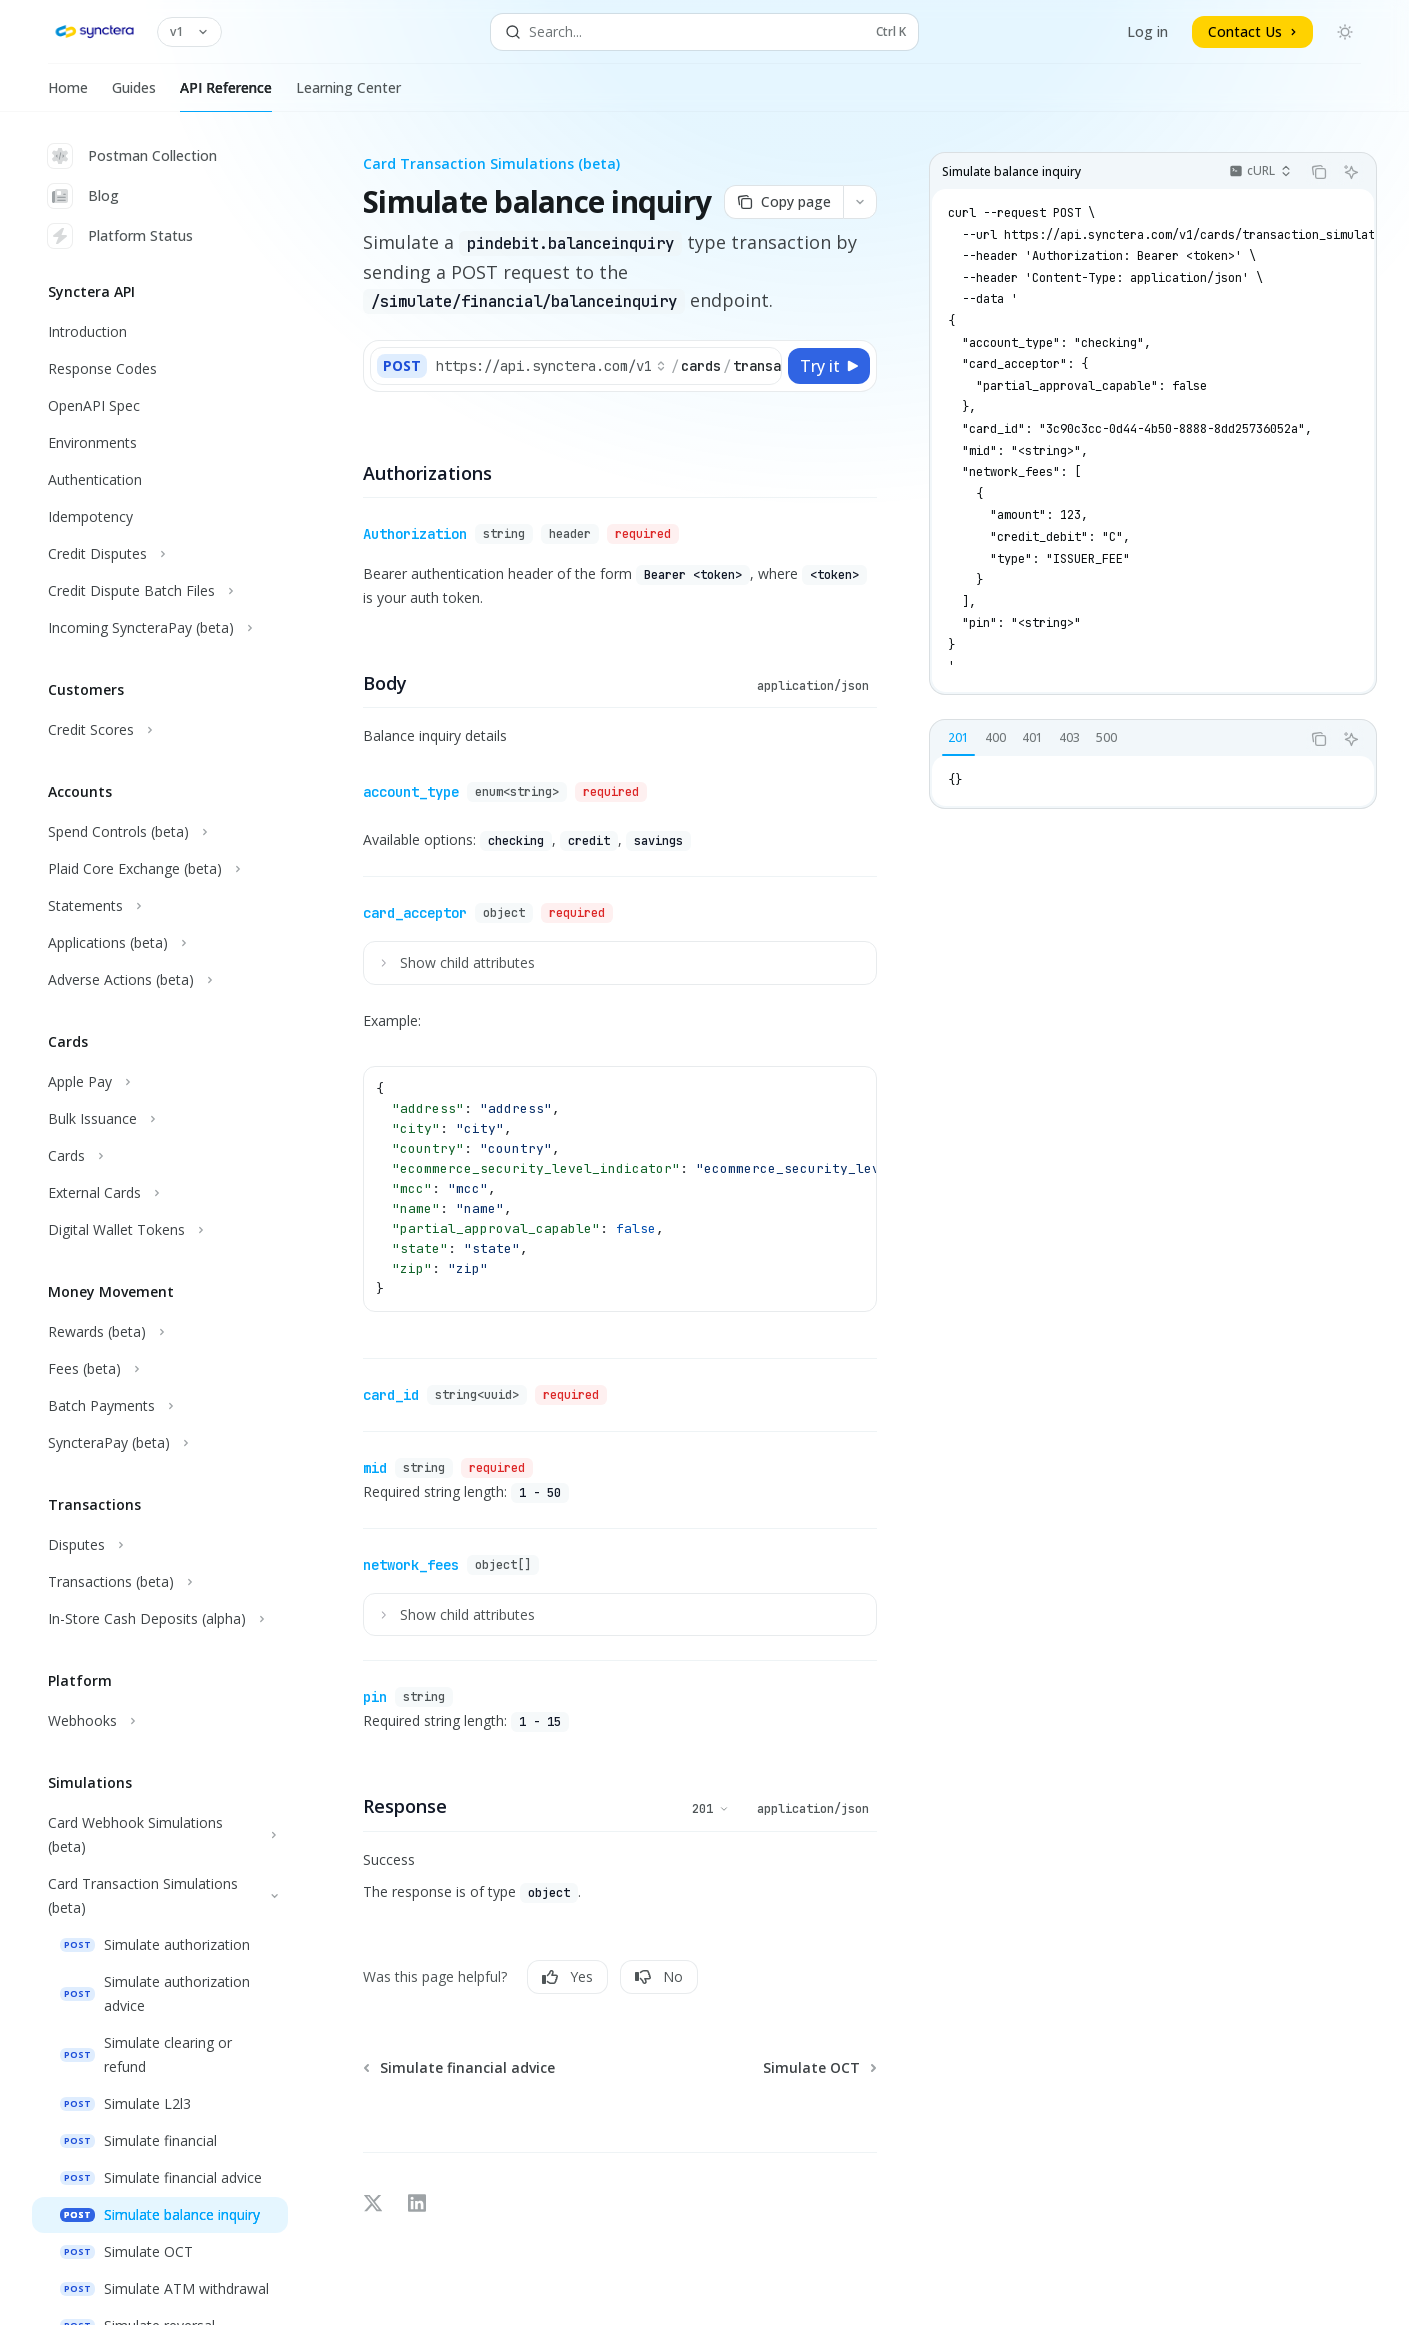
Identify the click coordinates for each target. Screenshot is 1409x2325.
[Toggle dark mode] (1345, 32)
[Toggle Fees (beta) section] (160, 1369)
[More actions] (860, 202)
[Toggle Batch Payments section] (160, 1406)
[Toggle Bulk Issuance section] (160, 1119)
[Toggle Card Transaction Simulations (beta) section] (160, 1896)
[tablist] (1115, 739)
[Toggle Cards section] (160, 1156)
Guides (134, 95)
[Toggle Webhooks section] (160, 1721)
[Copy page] (783, 202)
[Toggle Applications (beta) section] (160, 943)
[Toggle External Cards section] (160, 1193)
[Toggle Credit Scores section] (160, 730)
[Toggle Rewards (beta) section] (160, 1332)
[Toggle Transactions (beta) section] (160, 1582)
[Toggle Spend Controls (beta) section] (160, 832)
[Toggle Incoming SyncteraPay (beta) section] (160, 628)
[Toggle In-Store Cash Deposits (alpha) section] (160, 1619)
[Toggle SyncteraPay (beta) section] (160, 1443)
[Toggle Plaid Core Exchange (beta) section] (160, 869)
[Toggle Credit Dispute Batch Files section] (160, 591)
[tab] (958, 738)
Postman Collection (132, 156)
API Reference (226, 95)
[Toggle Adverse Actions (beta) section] (160, 980)
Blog (83, 196)
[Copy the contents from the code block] (1319, 172)
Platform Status (120, 236)
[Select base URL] (551, 366)
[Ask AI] (1351, 172)
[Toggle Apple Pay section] (160, 1082)
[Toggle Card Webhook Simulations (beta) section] (160, 1835)
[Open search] (704, 32)
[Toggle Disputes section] (160, 1545)
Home (68, 95)
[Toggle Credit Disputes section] (160, 554)
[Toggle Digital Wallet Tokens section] (160, 1230)
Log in (1147, 31)
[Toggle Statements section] (160, 906)
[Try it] (829, 366)
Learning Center (348, 95)
